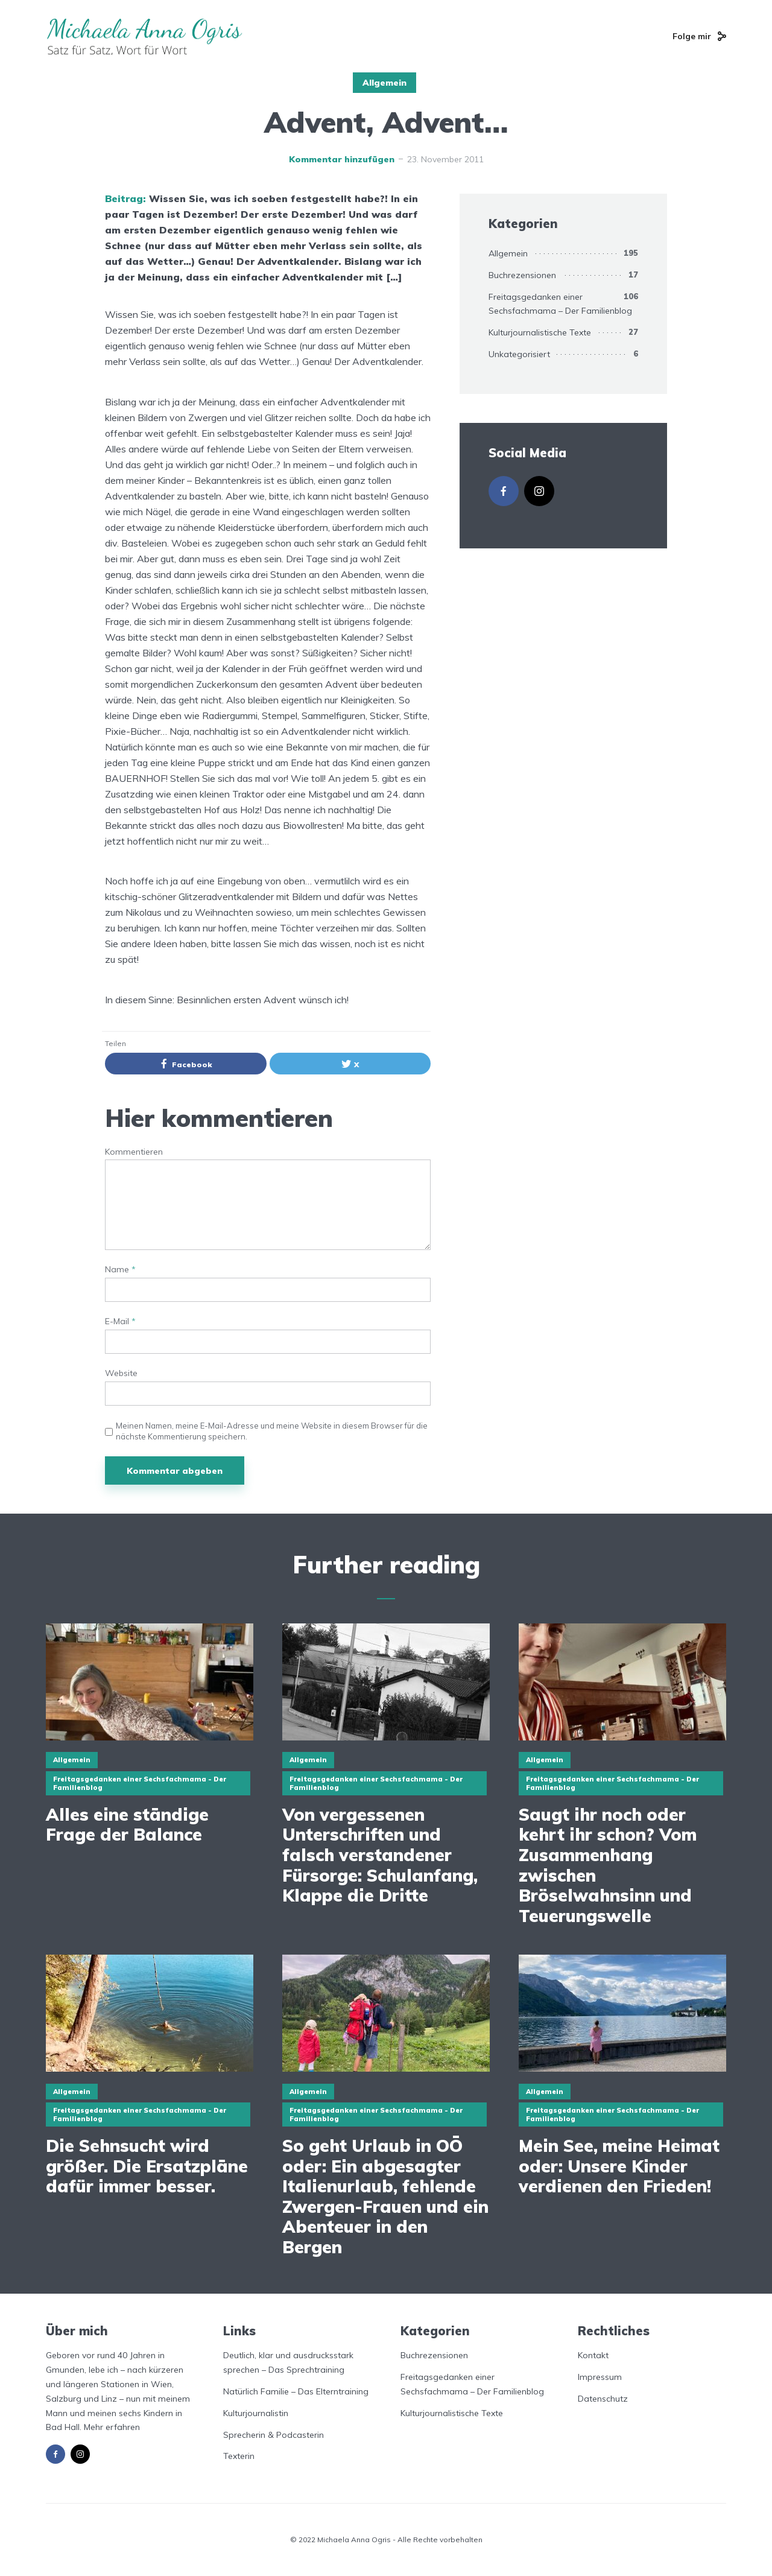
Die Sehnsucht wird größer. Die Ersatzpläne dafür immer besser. (147, 2166)
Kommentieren (134, 1152)
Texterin (239, 2456)
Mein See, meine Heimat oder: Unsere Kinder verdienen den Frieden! (619, 2166)
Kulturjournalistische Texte (540, 332)
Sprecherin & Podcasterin (273, 2434)
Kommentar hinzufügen (341, 159)
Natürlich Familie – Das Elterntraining (296, 2391)
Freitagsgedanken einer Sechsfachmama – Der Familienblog (560, 304)
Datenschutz (603, 2398)
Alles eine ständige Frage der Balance (127, 1824)
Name (120, 1269)
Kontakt (593, 2355)
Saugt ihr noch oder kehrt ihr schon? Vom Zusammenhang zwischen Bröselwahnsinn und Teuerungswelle (608, 1865)
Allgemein (384, 82)
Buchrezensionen (522, 275)
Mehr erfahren (112, 2427)
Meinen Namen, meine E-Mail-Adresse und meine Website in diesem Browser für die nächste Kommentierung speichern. (272, 1431)
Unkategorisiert (519, 354)
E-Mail (120, 1321)
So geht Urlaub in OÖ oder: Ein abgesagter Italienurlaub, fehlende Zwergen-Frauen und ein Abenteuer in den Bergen (385, 2196)
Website (121, 1373)
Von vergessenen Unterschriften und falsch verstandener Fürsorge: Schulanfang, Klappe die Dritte (380, 1855)
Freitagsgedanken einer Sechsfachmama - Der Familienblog (139, 1783)
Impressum (600, 2376)
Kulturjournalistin (255, 2413)
